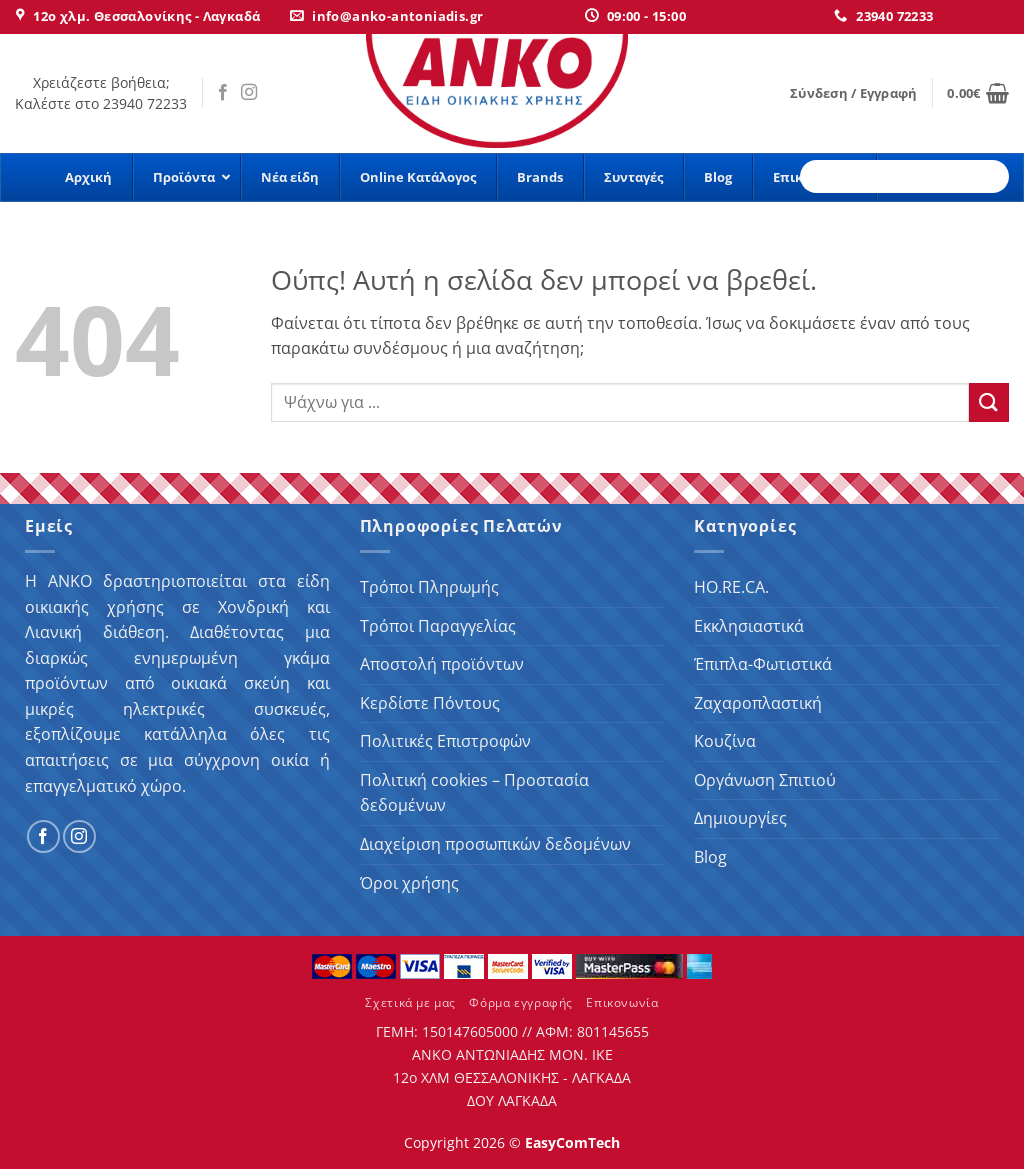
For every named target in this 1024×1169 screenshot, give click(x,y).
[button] (853, 93)
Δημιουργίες (740, 818)
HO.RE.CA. (731, 587)
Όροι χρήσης (409, 883)
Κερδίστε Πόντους (430, 703)
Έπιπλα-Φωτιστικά (763, 664)
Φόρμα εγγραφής (521, 1002)
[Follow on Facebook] (223, 93)
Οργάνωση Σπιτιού (765, 780)
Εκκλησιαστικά (749, 626)
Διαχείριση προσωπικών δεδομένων (495, 844)
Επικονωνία (622, 1002)
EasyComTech (572, 1142)
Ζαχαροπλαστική (758, 703)
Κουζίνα (725, 741)
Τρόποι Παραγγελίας (438, 626)
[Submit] (989, 402)
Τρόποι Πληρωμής (429, 587)
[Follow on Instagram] (249, 93)
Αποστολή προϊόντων (442, 664)
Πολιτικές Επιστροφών (445, 741)
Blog (710, 857)
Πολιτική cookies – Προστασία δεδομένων (474, 793)
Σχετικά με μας (410, 1002)
